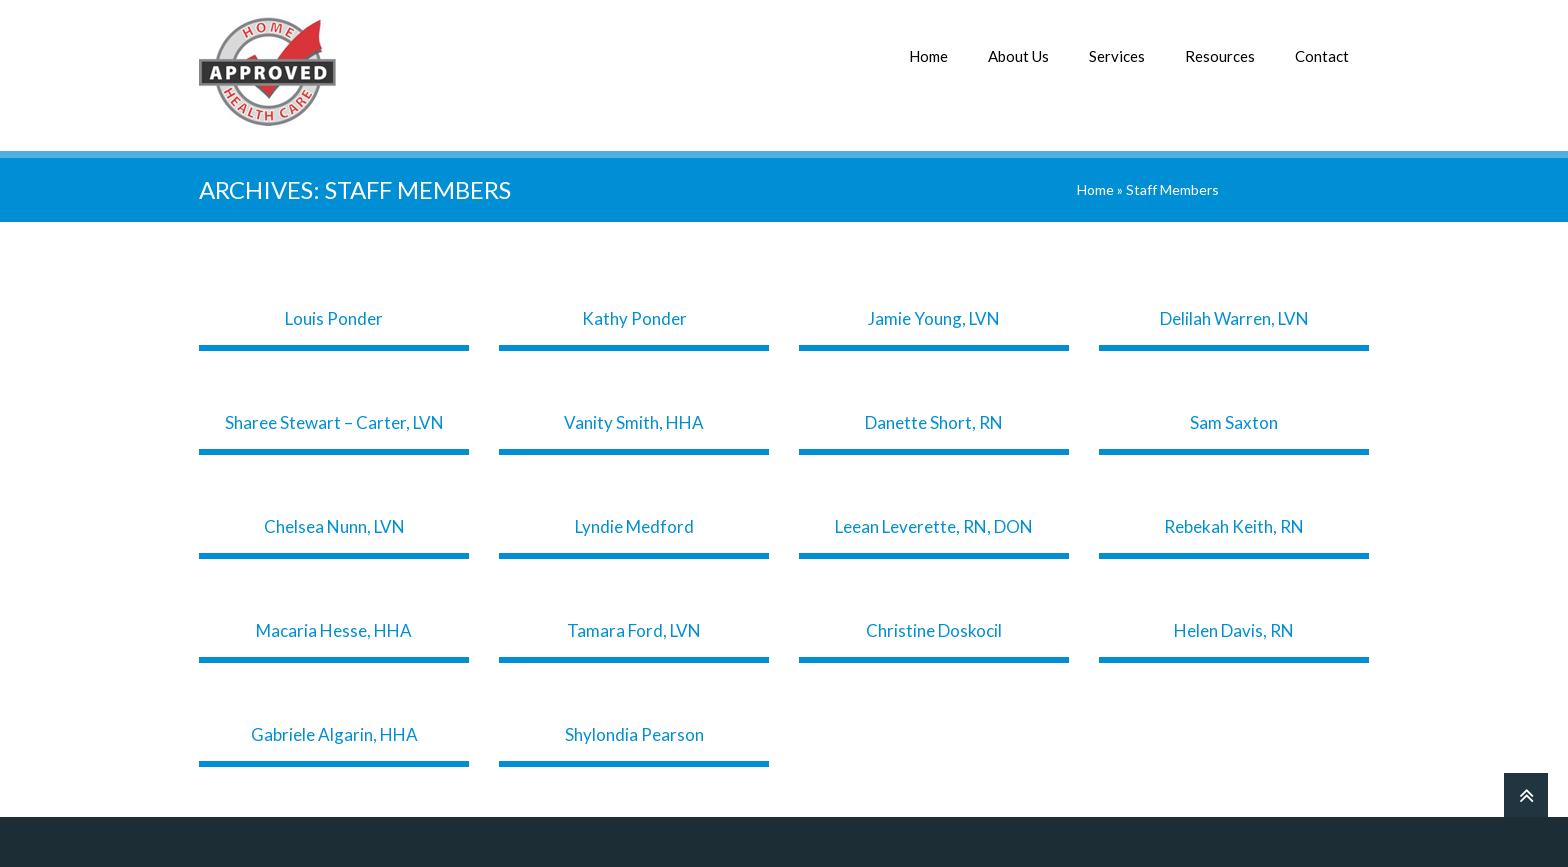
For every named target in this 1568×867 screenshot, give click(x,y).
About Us (1018, 56)
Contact (1322, 56)
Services (1117, 56)
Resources (1220, 56)
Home (928, 56)
